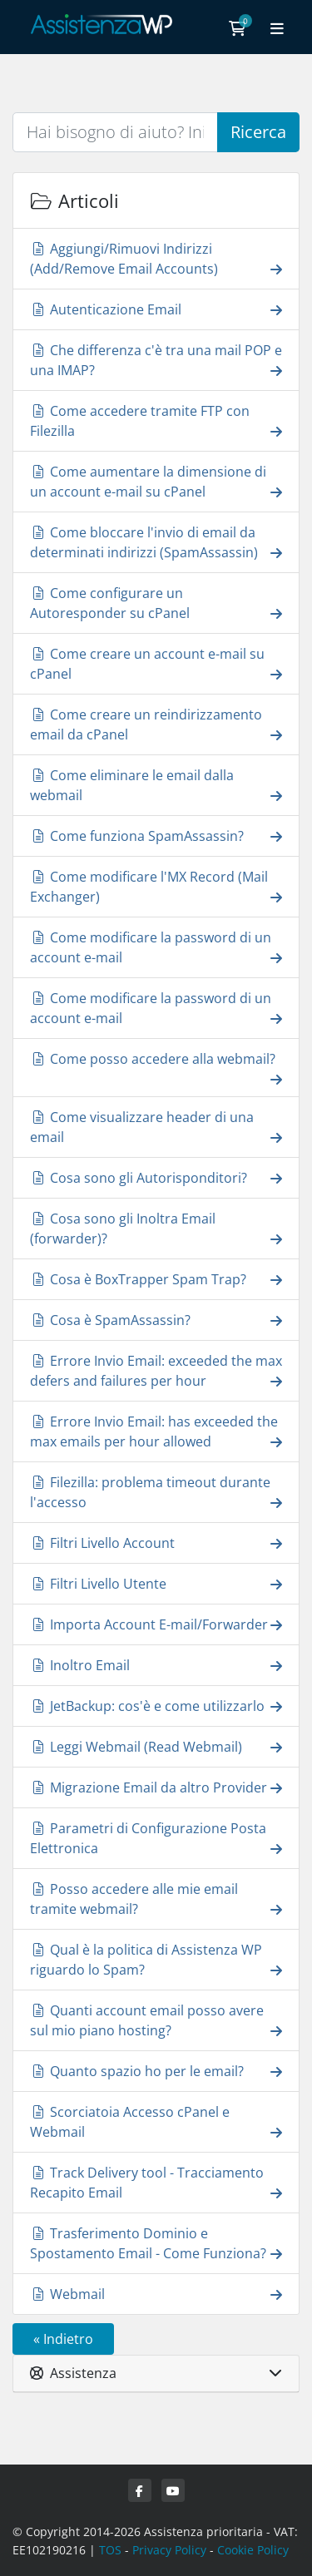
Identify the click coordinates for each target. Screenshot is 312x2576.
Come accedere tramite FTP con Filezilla (156, 421)
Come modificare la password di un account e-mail (156, 947)
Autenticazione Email (156, 309)
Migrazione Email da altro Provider (156, 1787)
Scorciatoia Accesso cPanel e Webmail (156, 2122)
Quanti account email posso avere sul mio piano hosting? (156, 2020)
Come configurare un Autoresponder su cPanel (156, 603)
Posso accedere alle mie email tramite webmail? (156, 1899)
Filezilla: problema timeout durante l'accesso (156, 1492)
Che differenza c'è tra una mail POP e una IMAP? (156, 360)
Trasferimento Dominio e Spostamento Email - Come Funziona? (156, 2243)
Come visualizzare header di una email (156, 1127)
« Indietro (63, 2339)
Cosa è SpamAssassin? (156, 1319)
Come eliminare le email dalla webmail (156, 785)
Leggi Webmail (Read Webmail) (156, 1746)
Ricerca (258, 132)
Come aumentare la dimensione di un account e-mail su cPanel (156, 481)
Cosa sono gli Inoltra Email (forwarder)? (156, 1228)
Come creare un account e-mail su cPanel (156, 664)
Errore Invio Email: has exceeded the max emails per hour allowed (156, 1431)
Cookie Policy (253, 2550)
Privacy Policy (169, 2550)
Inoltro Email (156, 1664)
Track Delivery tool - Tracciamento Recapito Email (156, 2182)
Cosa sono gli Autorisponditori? (156, 1177)
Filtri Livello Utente (156, 1583)
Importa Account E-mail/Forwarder (156, 1624)
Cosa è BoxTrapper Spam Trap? (156, 1278)
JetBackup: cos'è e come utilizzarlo (156, 1705)
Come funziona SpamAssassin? (156, 835)
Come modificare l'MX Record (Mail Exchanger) (156, 887)
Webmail (156, 2293)
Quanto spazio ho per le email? (156, 2070)
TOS (110, 2550)
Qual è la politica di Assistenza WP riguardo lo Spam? (156, 1960)
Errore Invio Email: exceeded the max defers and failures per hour (156, 1371)
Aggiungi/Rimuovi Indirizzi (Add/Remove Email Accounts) (156, 259)
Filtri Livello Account (156, 1542)
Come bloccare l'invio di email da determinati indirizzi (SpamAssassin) (156, 542)
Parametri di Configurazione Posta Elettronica (156, 1838)
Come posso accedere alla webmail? (156, 1068)
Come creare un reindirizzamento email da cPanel (156, 724)
